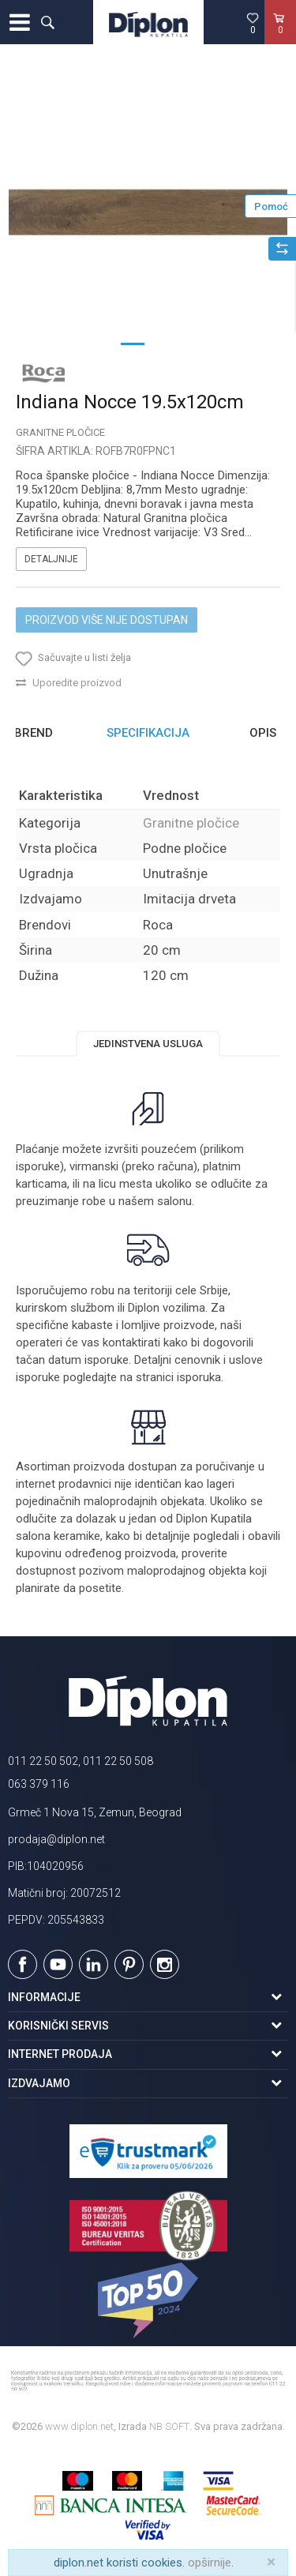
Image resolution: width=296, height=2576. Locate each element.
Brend (33, 733)
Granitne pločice (60, 432)
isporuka (199, 1377)
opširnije (209, 2562)
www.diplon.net (79, 2426)
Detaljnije (51, 559)
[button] (47, 22)
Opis (262, 733)
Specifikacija (148, 733)
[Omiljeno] (252, 22)
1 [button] (132, 343)
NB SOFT (169, 2426)
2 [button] (164, 343)
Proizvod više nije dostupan (106, 620)
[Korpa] (280, 38)
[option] (148, 212)
